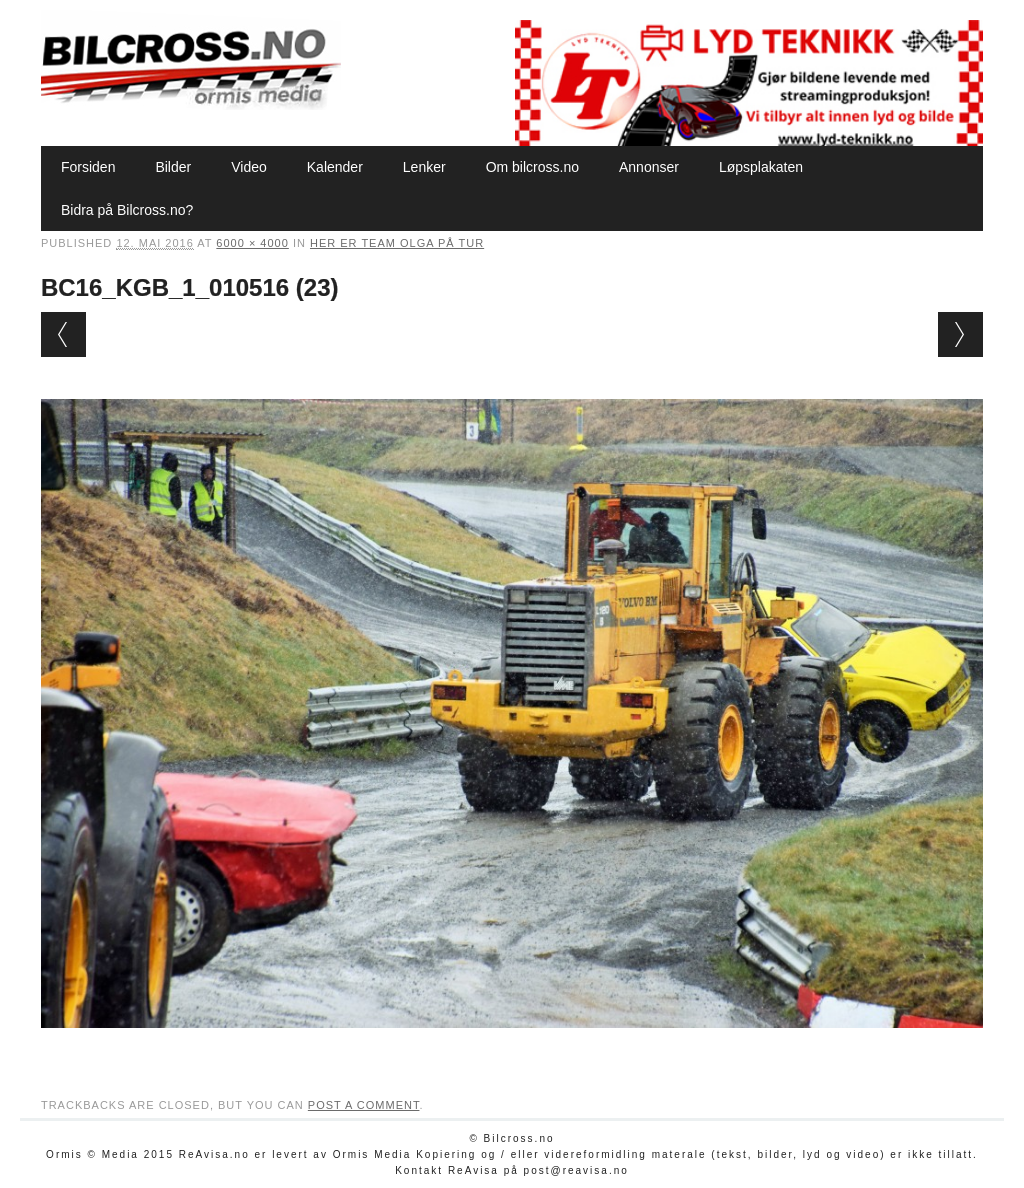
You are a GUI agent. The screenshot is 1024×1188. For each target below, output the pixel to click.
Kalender (335, 167)
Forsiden (88, 167)
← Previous (63, 334)
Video (249, 167)
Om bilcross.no (532, 167)
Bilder (173, 167)
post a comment (364, 1105)
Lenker (424, 167)
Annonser (649, 167)
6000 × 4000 (252, 243)
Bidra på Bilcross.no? (127, 210)
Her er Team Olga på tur (397, 243)
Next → (960, 334)
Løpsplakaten (761, 167)
